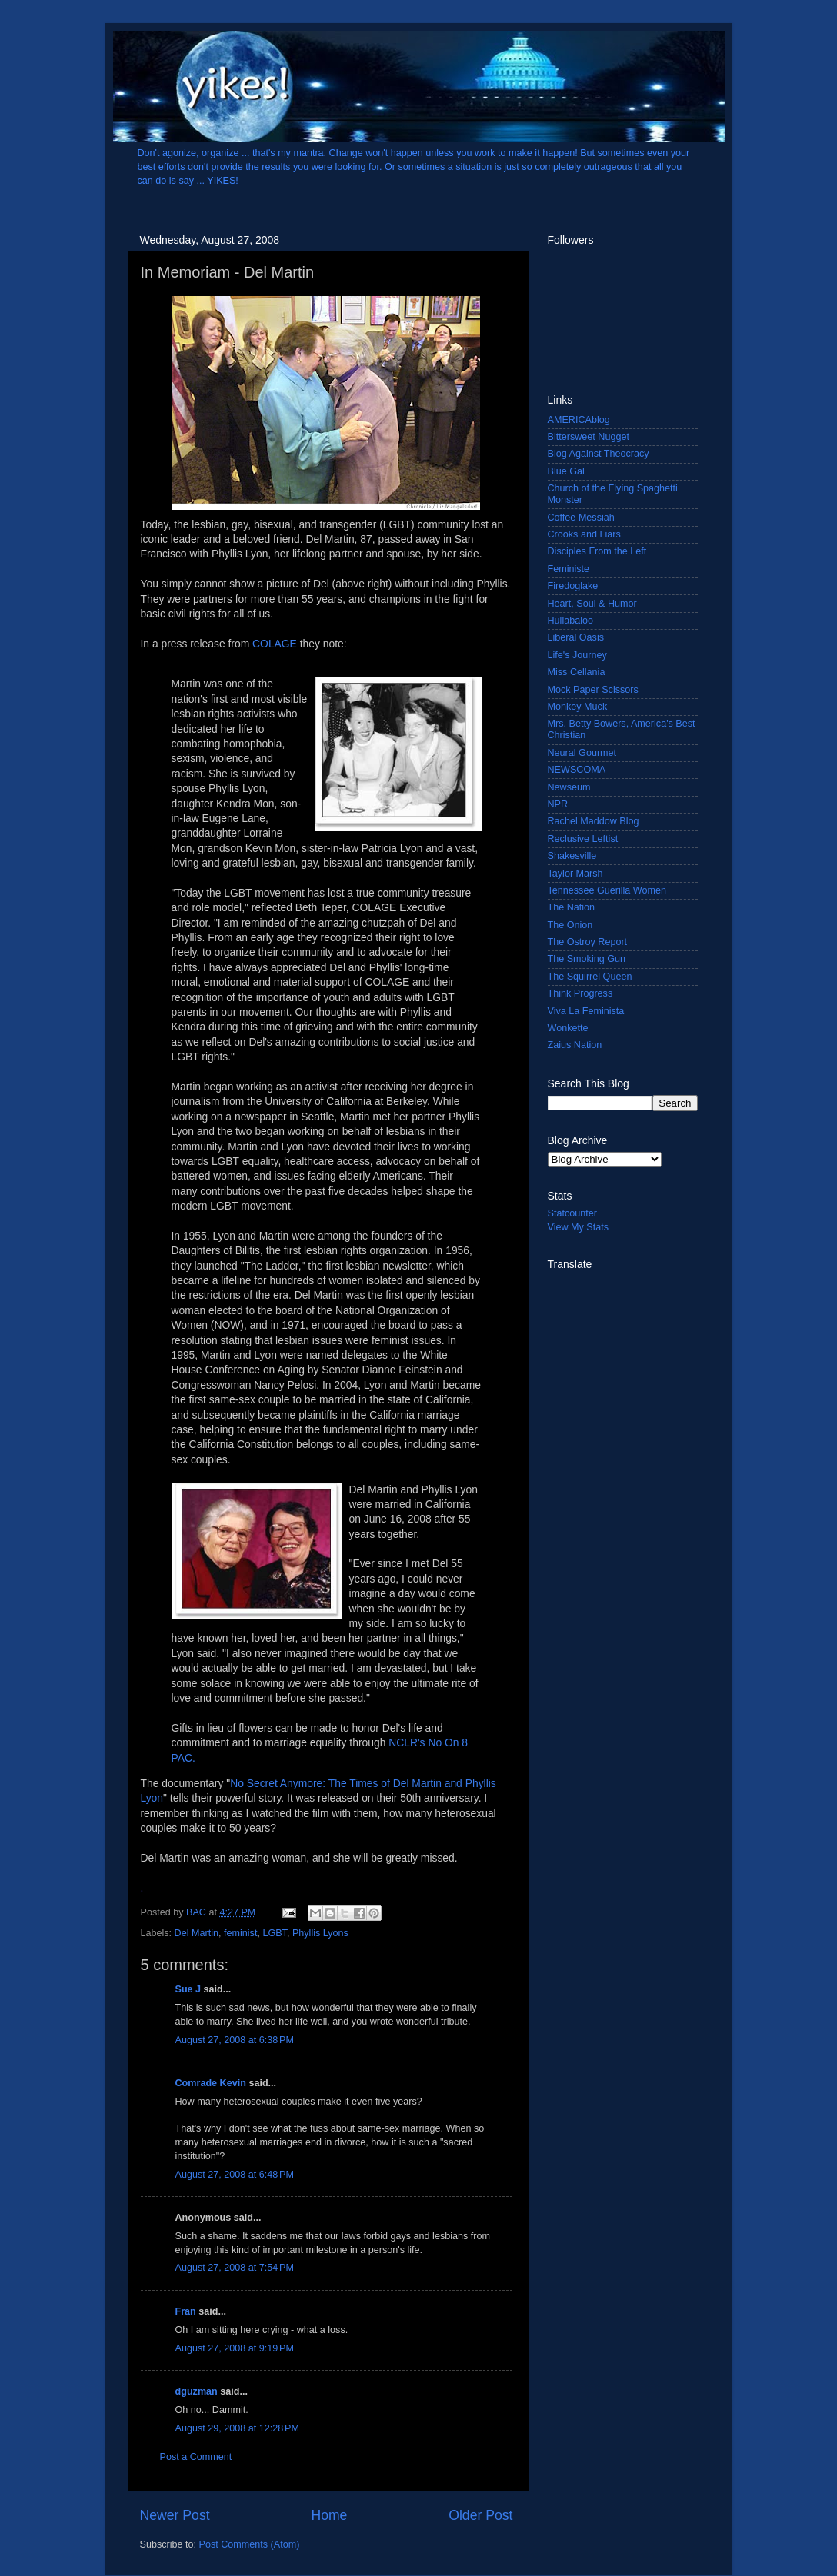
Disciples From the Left (597, 551)
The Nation (571, 907)
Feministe (569, 569)
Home (329, 2515)
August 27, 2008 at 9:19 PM (234, 2348)
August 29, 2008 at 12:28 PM (237, 2428)
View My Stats (578, 1227)
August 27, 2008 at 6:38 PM (234, 2040)
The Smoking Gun (587, 959)
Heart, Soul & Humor (592, 603)
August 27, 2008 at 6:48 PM (234, 2174)
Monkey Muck (578, 706)
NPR (558, 804)
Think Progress (580, 993)
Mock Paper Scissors (593, 689)
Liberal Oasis (576, 637)
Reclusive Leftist (583, 839)
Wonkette (568, 1028)
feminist (240, 1933)
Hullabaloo (571, 620)
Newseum (569, 787)
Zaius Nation (575, 1045)
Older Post (480, 2515)
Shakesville (572, 855)
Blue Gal (566, 471)
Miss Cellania (576, 672)
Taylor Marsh (575, 873)
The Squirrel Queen (590, 976)
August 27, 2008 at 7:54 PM (234, 2267)
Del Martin (196, 1933)
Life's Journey (577, 655)
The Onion (570, 925)
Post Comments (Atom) (249, 2544)
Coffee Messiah (581, 517)
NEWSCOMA (577, 769)
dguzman (196, 2391)
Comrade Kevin (210, 2083)
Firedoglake (573, 586)
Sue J (188, 1989)
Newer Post (175, 2515)
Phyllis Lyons (320, 1933)
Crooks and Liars (584, 534)
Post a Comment (196, 2456)
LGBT (274, 1933)
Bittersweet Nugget (588, 436)
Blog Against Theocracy (598, 453)
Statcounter (572, 1213)
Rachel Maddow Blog (593, 821)
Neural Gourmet (582, 752)
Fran (185, 2311)
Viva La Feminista (586, 1011)
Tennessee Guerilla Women (607, 890)
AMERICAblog (579, 419)
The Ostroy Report (588, 942)
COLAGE (274, 643)
